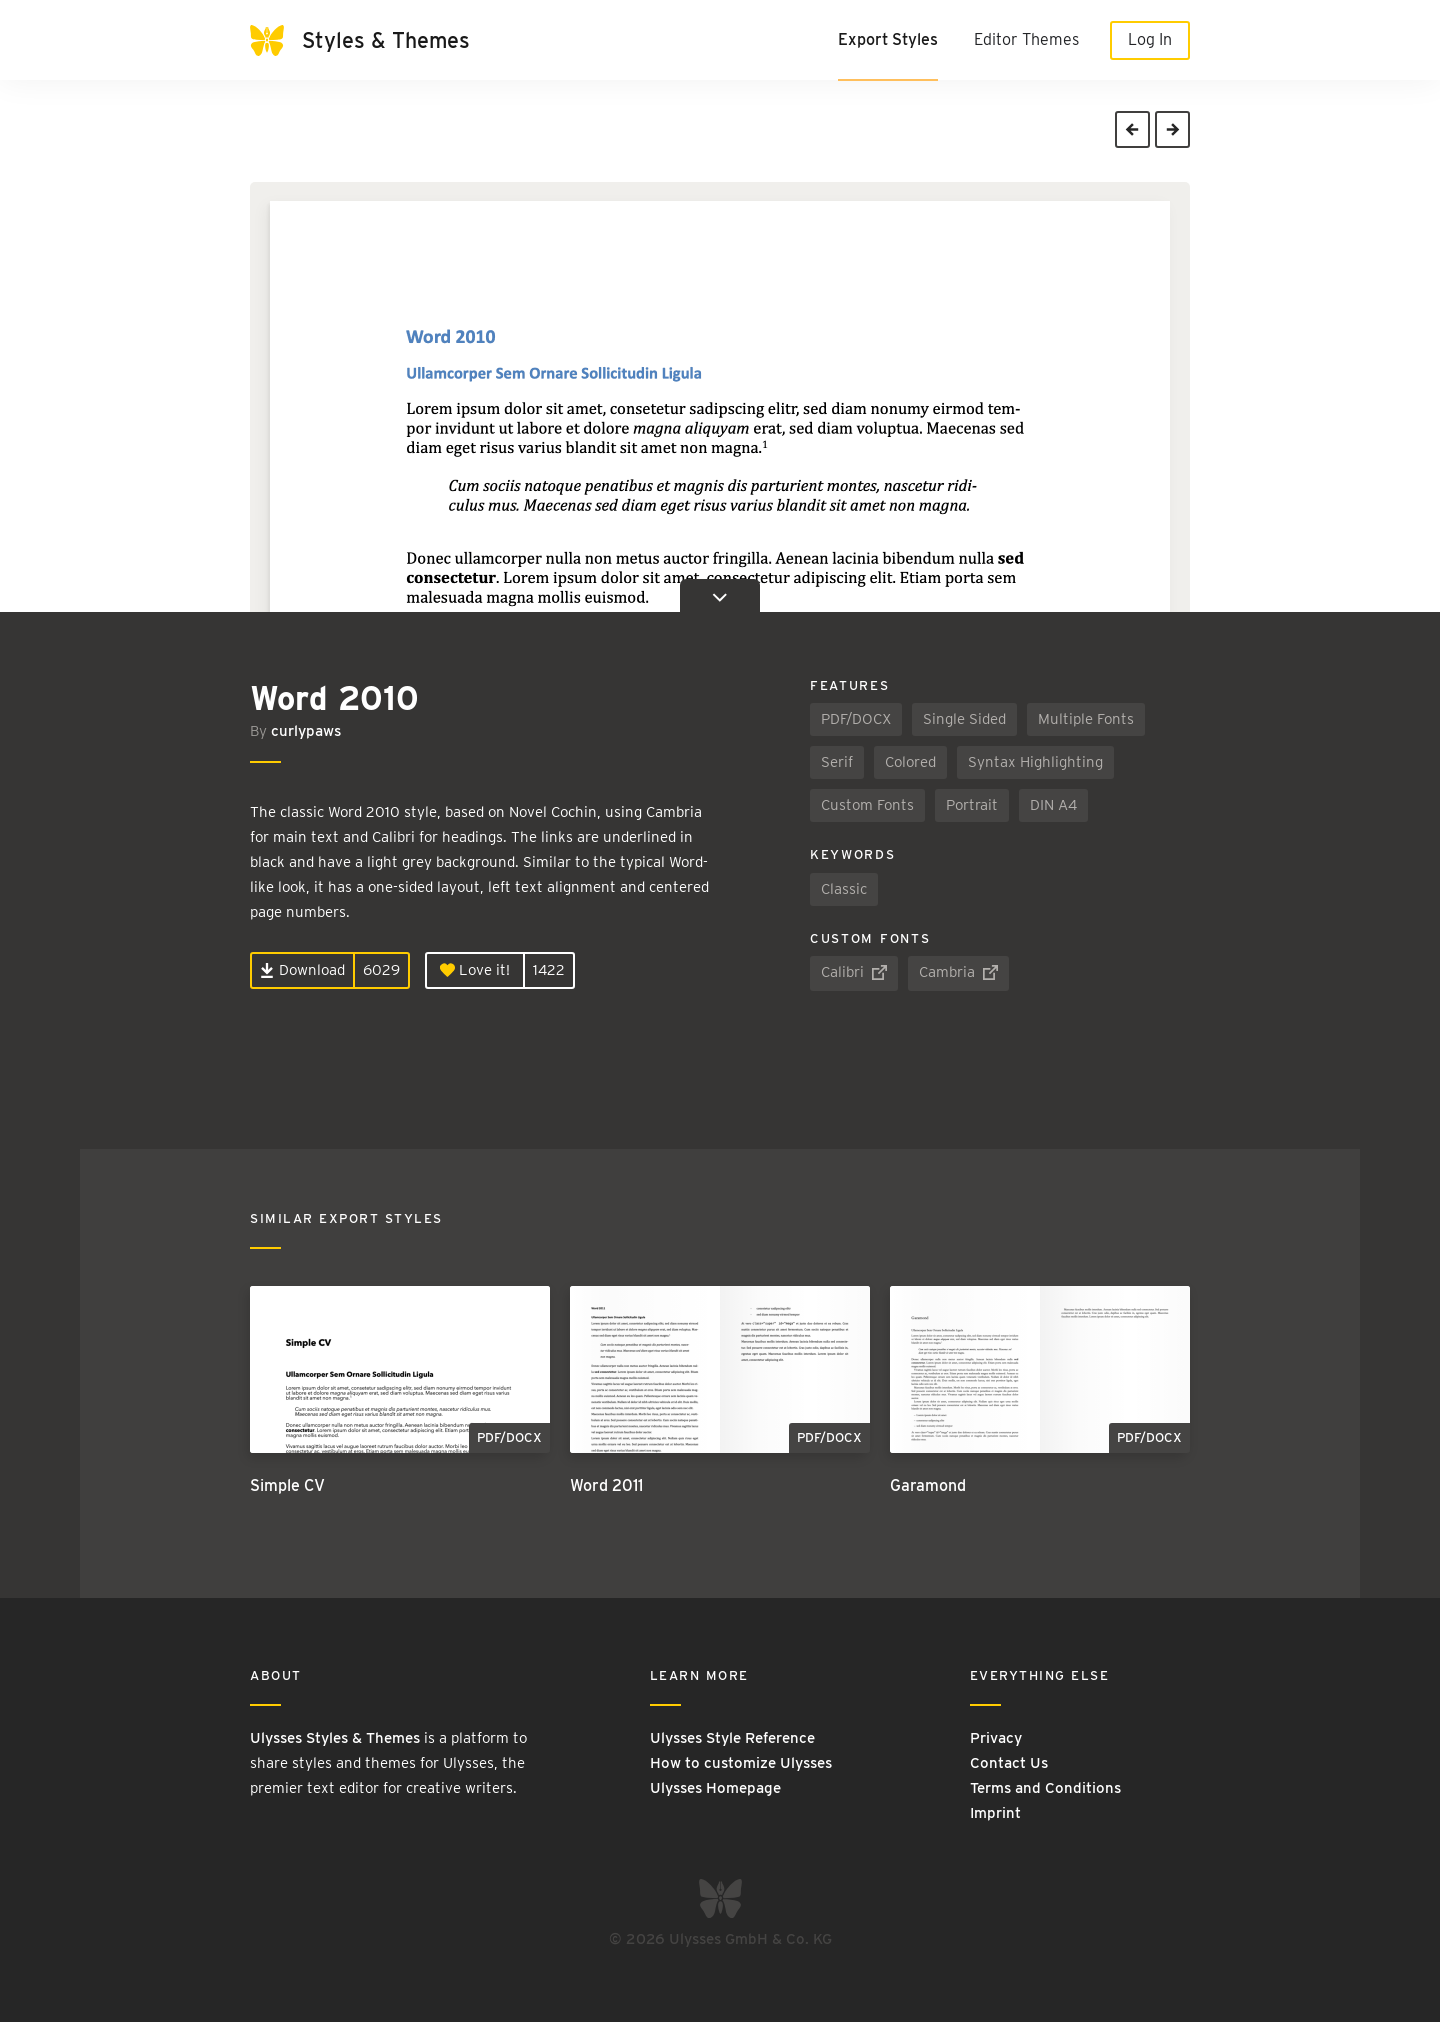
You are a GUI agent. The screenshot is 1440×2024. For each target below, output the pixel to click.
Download (302, 972)
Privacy (996, 1741)
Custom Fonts (867, 808)
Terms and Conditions (1045, 1791)
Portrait (972, 808)
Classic (844, 891)
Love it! (475, 972)
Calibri (854, 975)
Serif (837, 765)
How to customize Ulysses (741, 1766)
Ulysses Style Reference (732, 1741)
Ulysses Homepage (715, 1791)
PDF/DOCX (856, 722)
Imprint (995, 1816)
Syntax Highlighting (1035, 765)
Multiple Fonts (1086, 722)
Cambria (958, 975)
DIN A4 (1053, 808)
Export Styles (888, 39)
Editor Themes (1026, 39)
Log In (1150, 39)
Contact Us (1009, 1766)
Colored (910, 765)
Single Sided (964, 722)
